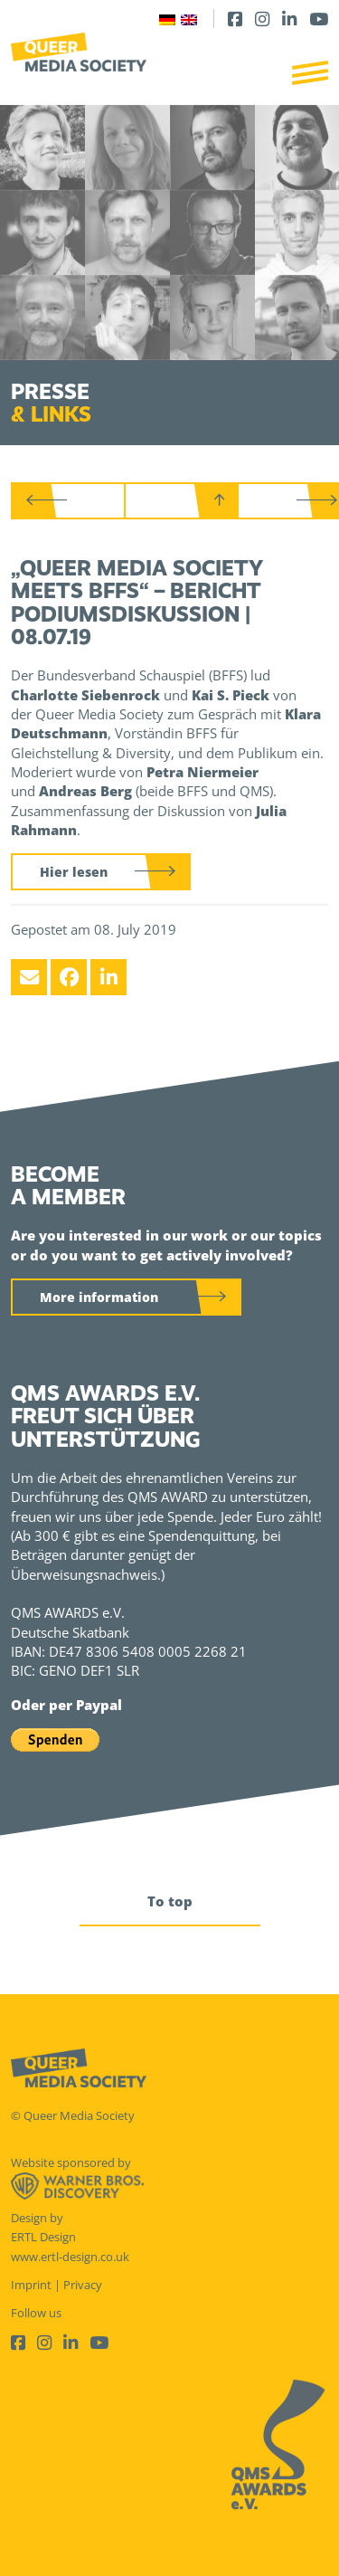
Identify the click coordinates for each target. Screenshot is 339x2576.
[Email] (29, 977)
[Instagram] (262, 18)
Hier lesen (74, 871)
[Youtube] (318, 18)
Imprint (31, 2285)
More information (99, 1297)
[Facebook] (235, 18)
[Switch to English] (189, 18)
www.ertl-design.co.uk (70, 2256)
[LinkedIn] (289, 18)
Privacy (82, 2285)
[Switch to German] (167, 18)
